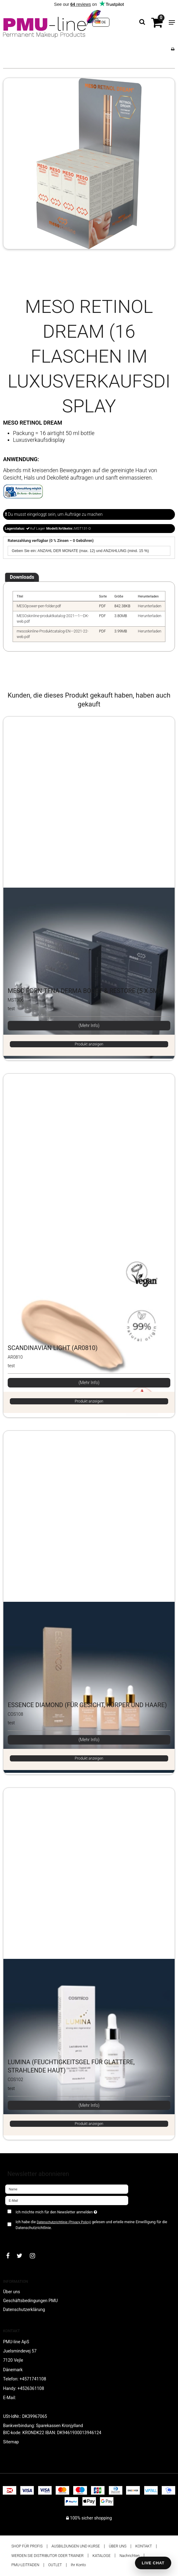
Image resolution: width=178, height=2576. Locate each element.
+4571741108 (32, 2378)
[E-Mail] (66, 2200)
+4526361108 (31, 2388)
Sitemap (11, 2441)
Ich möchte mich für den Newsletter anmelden (72, 2210)
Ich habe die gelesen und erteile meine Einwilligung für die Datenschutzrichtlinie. (91, 2225)
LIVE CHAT (153, 2563)
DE (101, 22)
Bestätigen (21, 2238)
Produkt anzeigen (89, 1044)
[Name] (66, 2188)
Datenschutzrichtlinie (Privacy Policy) (64, 2222)
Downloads (22, 577)
